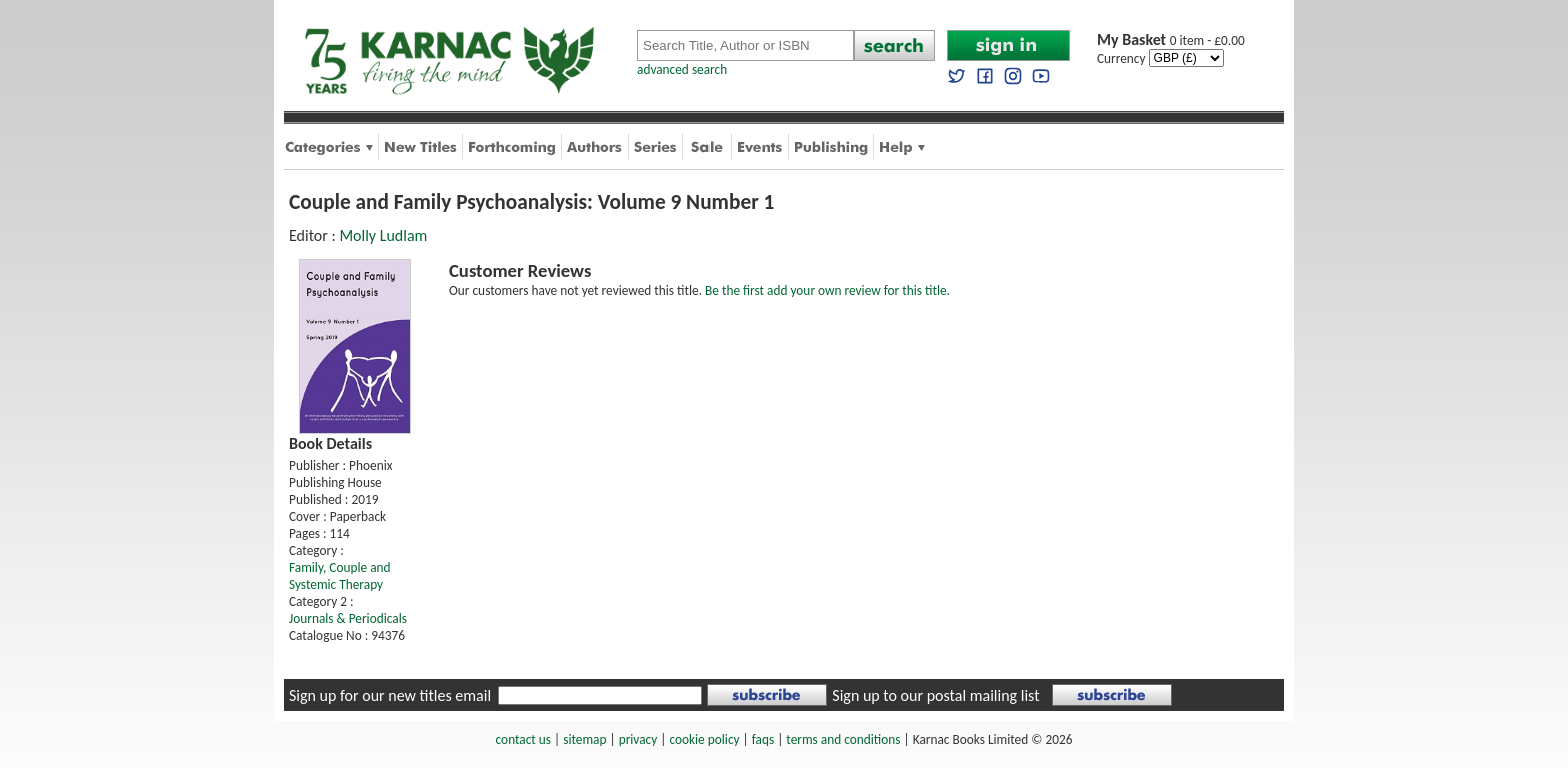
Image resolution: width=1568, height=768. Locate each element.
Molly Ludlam (383, 235)
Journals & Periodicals (348, 618)
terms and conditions (843, 739)
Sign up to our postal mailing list (935, 695)
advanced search (682, 69)
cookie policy (704, 739)
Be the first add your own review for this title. (827, 290)
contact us (523, 739)
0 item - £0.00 (1171, 40)
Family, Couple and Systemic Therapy (340, 576)
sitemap (584, 739)
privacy (638, 739)
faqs (763, 739)
